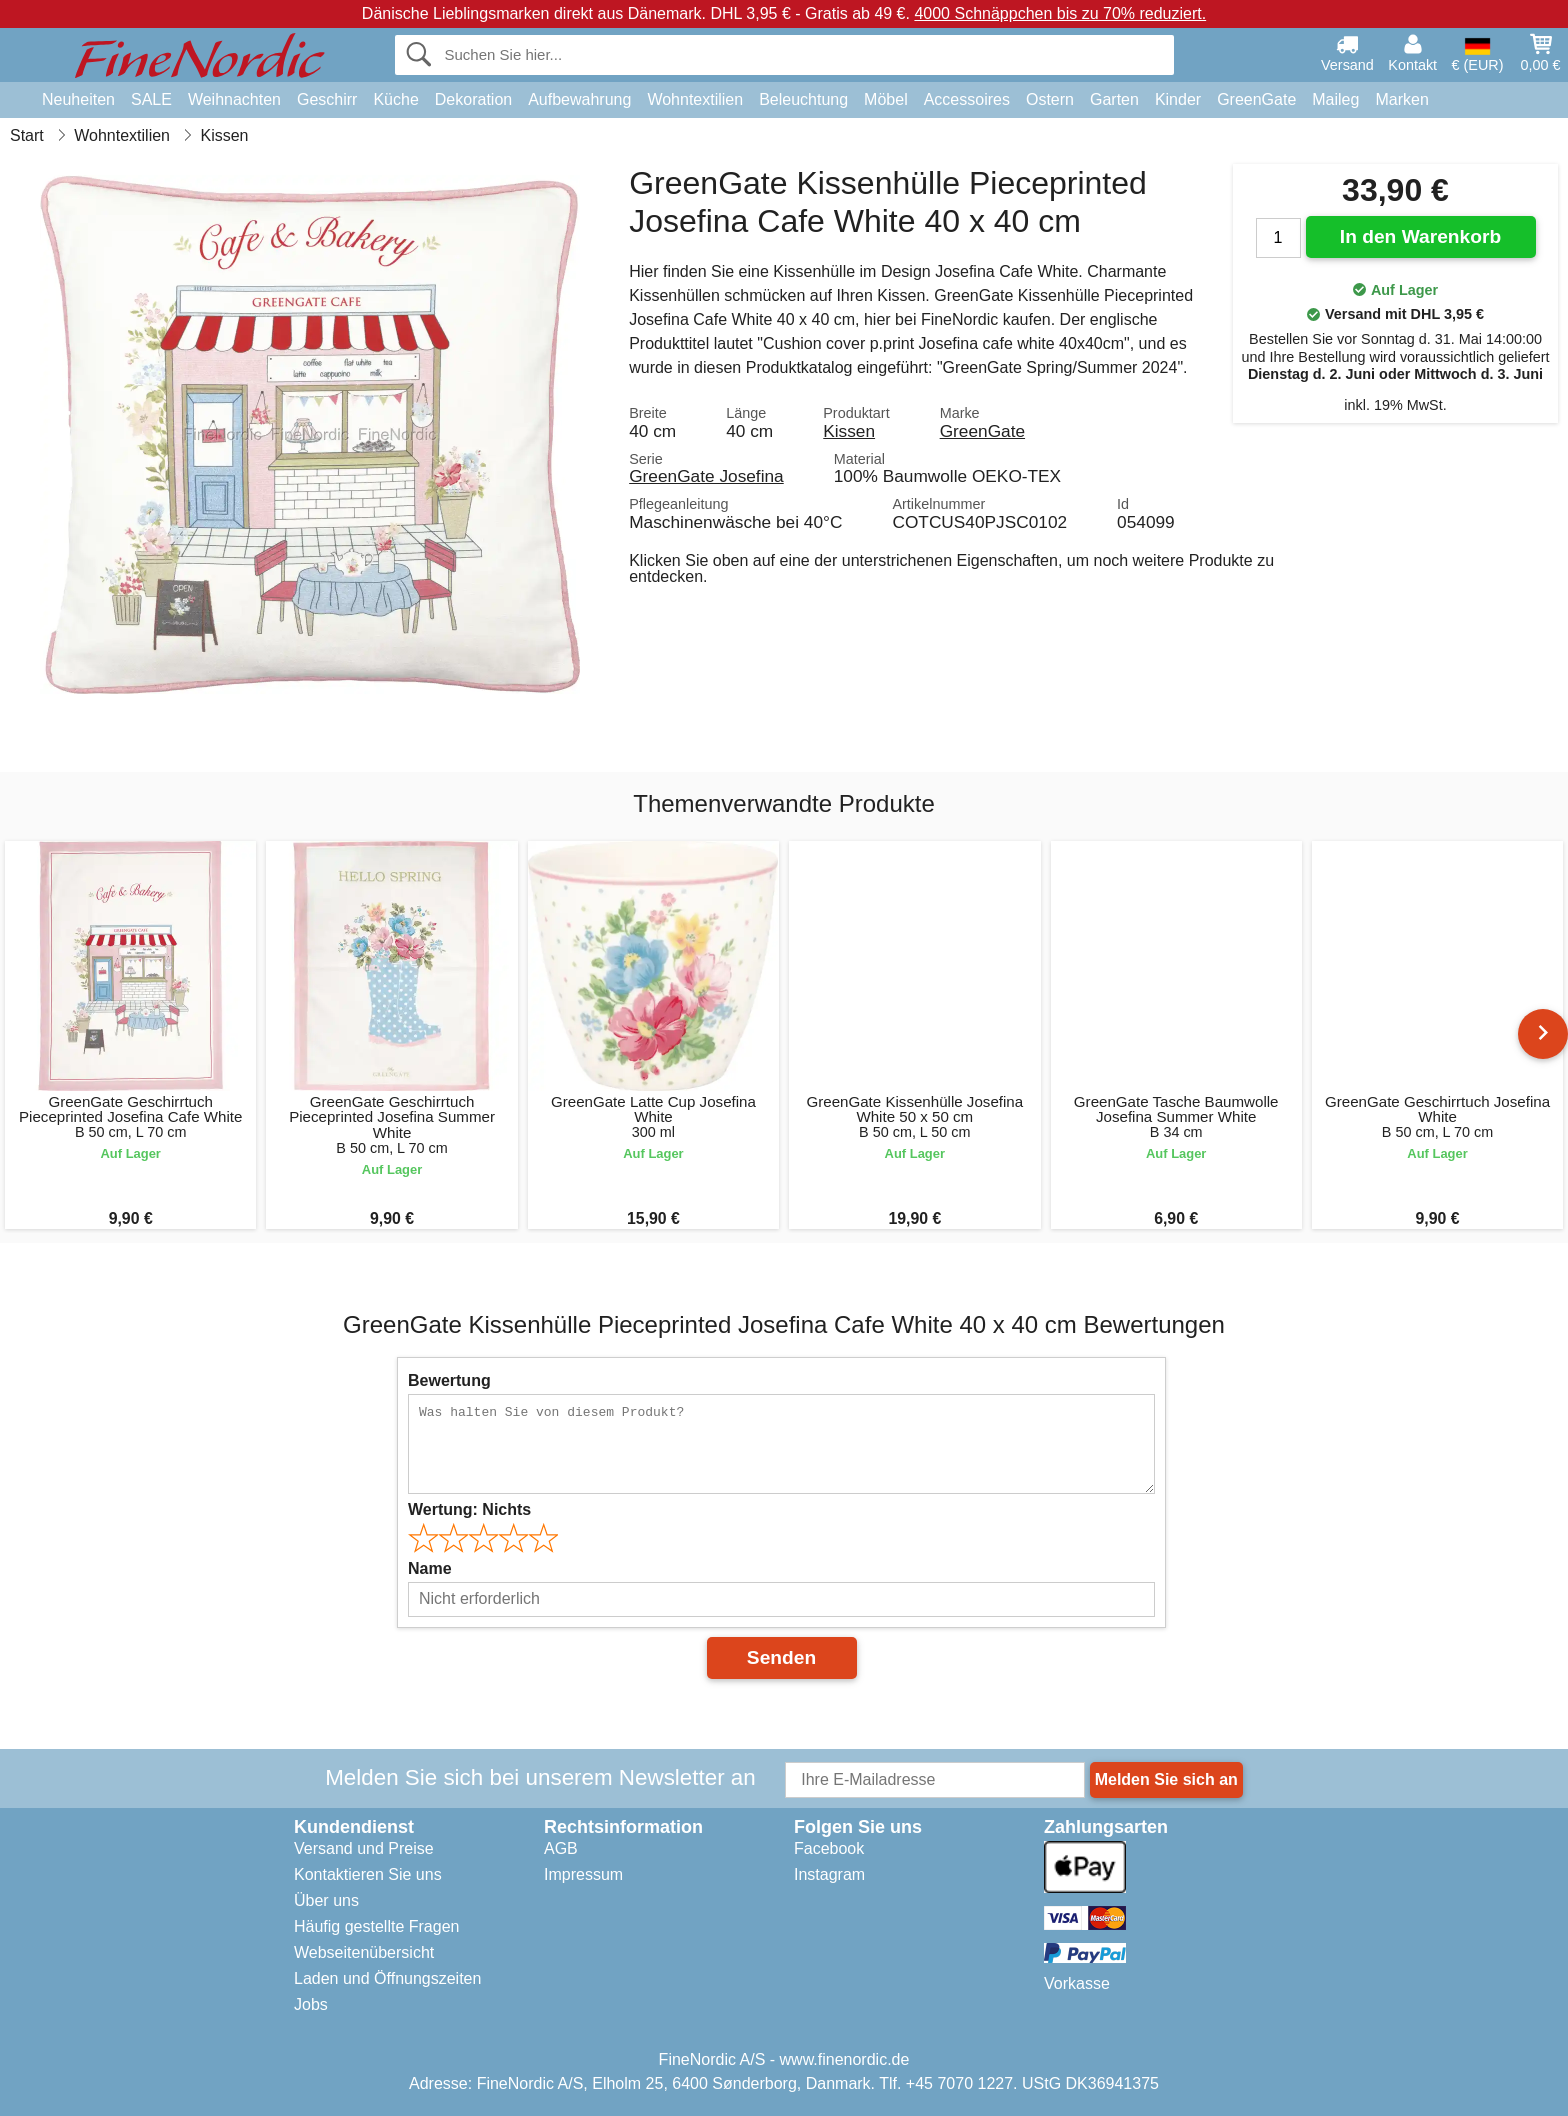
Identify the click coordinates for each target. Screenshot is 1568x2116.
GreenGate (1256, 99)
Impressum (583, 1874)
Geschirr (327, 99)
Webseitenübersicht (364, 1952)
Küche (395, 99)
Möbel (886, 99)
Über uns (326, 1900)
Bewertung (449, 1380)
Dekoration (473, 99)
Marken (1401, 99)
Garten (1114, 99)
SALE (151, 99)
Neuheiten (78, 99)
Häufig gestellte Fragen (376, 1926)
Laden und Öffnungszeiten (387, 1978)
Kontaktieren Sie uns (368, 1874)
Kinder (1178, 99)
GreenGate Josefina (706, 476)
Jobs (311, 2004)
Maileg (1335, 99)
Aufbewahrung (579, 99)
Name (430, 1568)
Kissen (849, 431)
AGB (561, 1848)
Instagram (829, 1874)
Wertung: (469, 1509)
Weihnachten (234, 99)
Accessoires (967, 99)
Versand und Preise (364, 1848)
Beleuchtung (803, 99)
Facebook (829, 1848)
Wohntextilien (695, 99)
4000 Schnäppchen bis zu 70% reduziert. (1060, 13)
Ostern (1050, 99)
